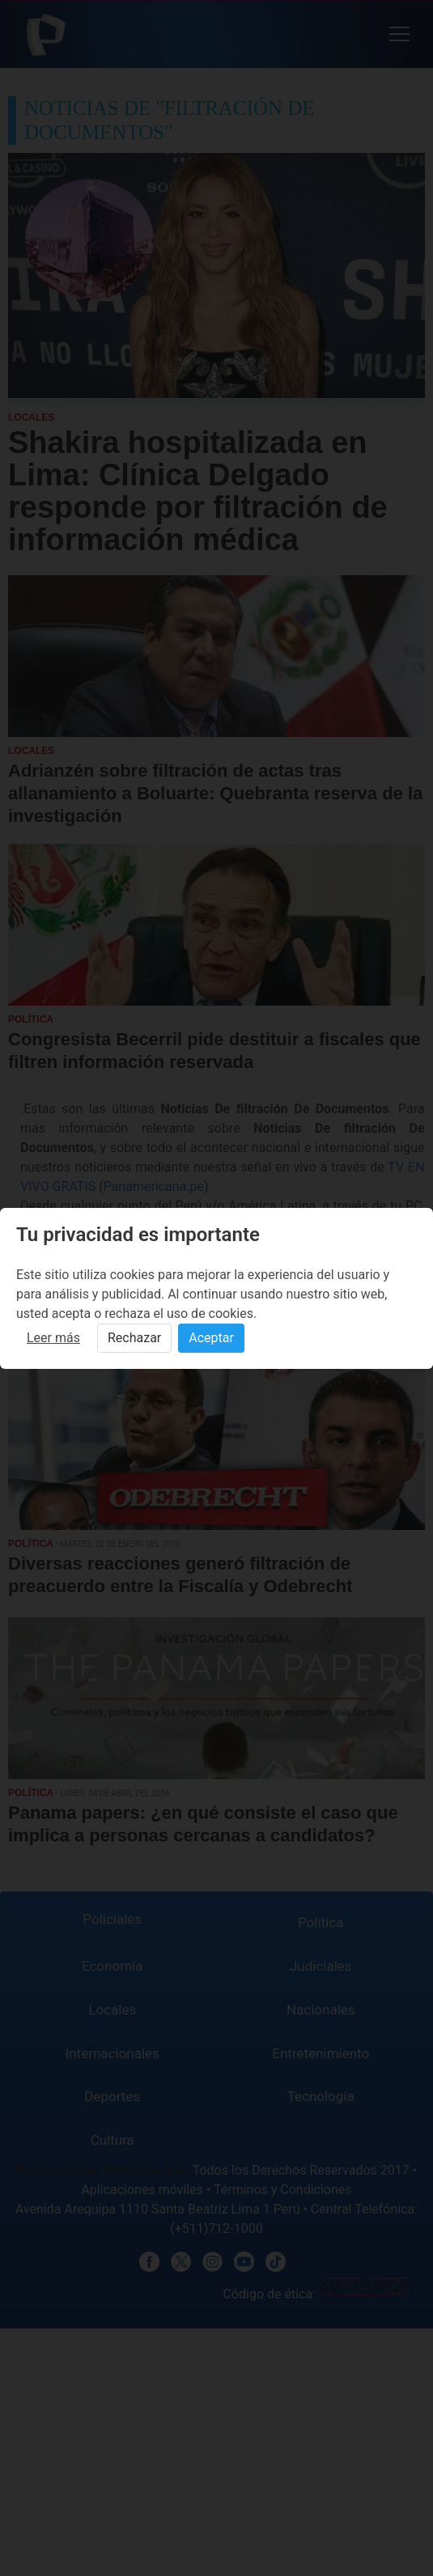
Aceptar (211, 1337)
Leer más (53, 1337)
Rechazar (134, 1337)
